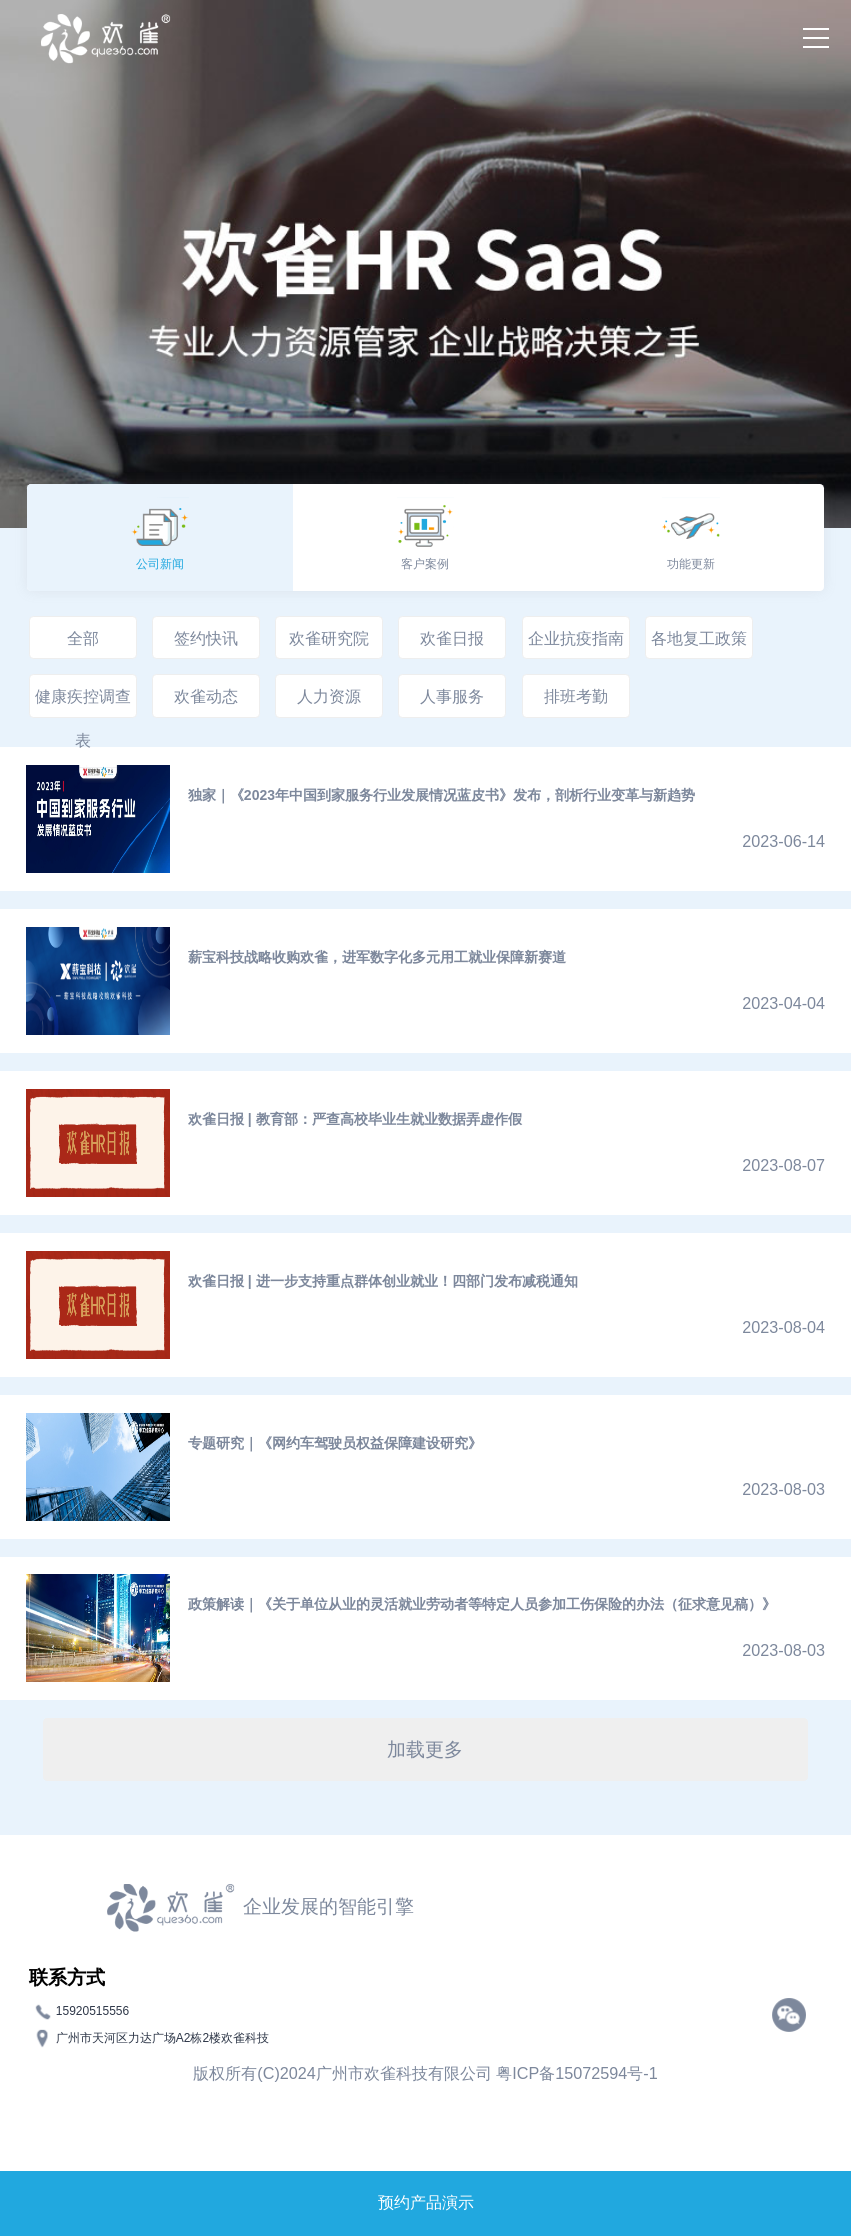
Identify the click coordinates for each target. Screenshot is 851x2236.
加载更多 (425, 1749)
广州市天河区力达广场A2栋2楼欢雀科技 (162, 2038)
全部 (83, 638)
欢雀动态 (206, 696)
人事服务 (452, 696)
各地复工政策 (699, 638)
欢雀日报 (452, 638)
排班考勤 (576, 696)
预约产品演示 (426, 2202)
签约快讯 (206, 638)
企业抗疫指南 (576, 638)
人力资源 (329, 696)
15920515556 (92, 2011)
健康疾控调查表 (83, 702)
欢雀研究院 (329, 638)
